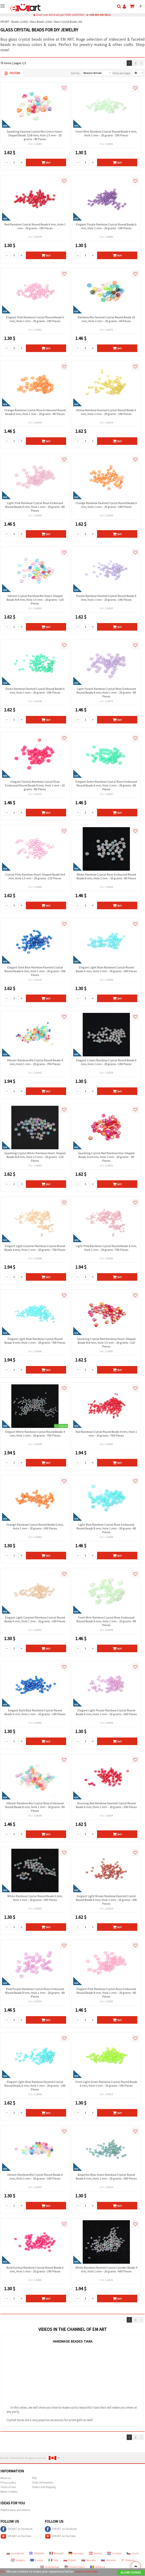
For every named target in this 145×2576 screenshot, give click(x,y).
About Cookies (9, 2491)
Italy (53, 2560)
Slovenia (108, 2560)
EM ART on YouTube (15, 2536)
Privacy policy (8, 2482)
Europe (36, 2560)
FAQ (34, 2478)
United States (75, 2567)
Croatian (114, 2553)
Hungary (18, 2560)
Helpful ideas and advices (15, 2510)
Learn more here (86, 2571)
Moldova (97, 2567)
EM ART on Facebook (16, 2529)
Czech (133, 2553)
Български (15, 2553)
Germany (76, 2553)
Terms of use (8, 2487)
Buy (45, 162)
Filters (12, 73)
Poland (69, 2560)
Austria (95, 2553)
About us (5, 2478)
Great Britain (49, 2567)
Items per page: (122, 73)
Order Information (42, 2482)
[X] (2, 2571)
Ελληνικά (36, 2553)
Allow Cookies (131, 2572)
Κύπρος (127, 2560)
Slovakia (88, 2560)
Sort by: (75, 73)
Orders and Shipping (44, 2487)
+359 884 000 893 (99, 14)
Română (56, 2553)
